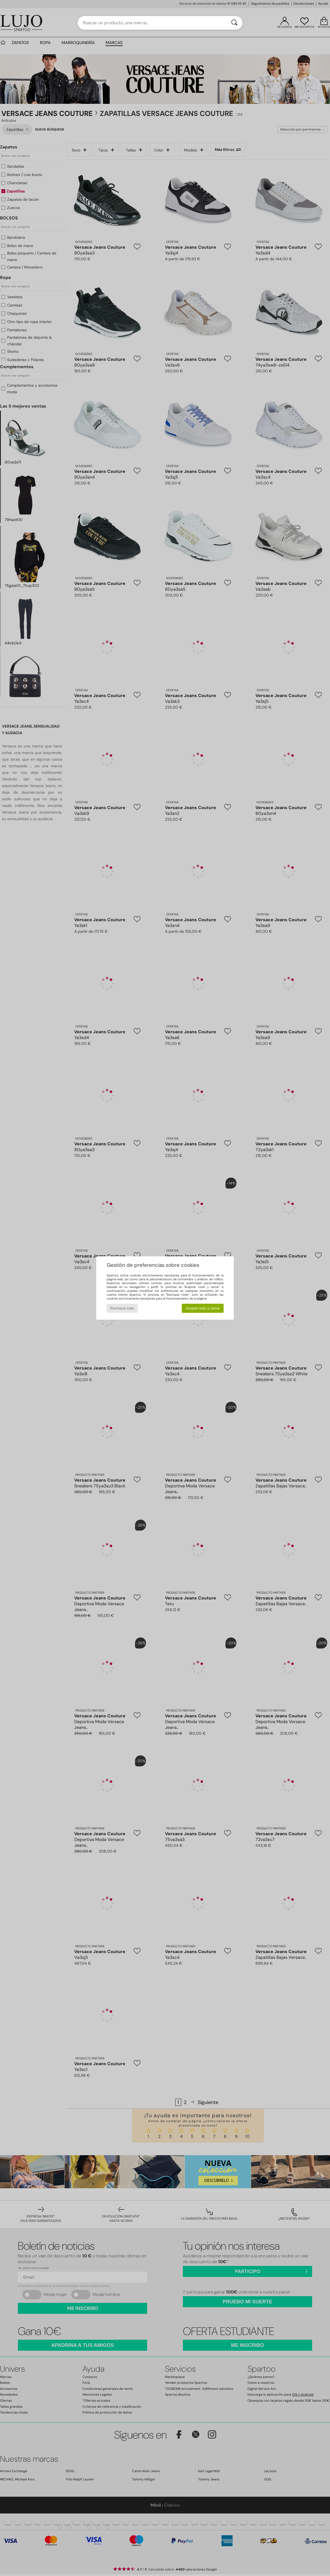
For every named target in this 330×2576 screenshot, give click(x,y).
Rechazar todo (122, 1308)
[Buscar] (234, 23)
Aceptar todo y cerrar (203, 1308)
